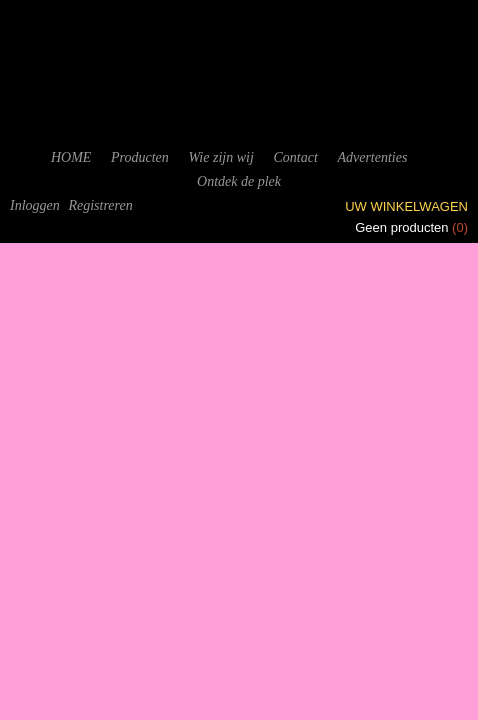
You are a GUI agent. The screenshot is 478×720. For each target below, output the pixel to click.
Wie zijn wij (220, 157)
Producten (140, 157)
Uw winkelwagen (406, 206)
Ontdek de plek (239, 181)
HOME (71, 157)
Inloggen (35, 205)
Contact (295, 157)
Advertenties (372, 157)
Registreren (100, 205)
